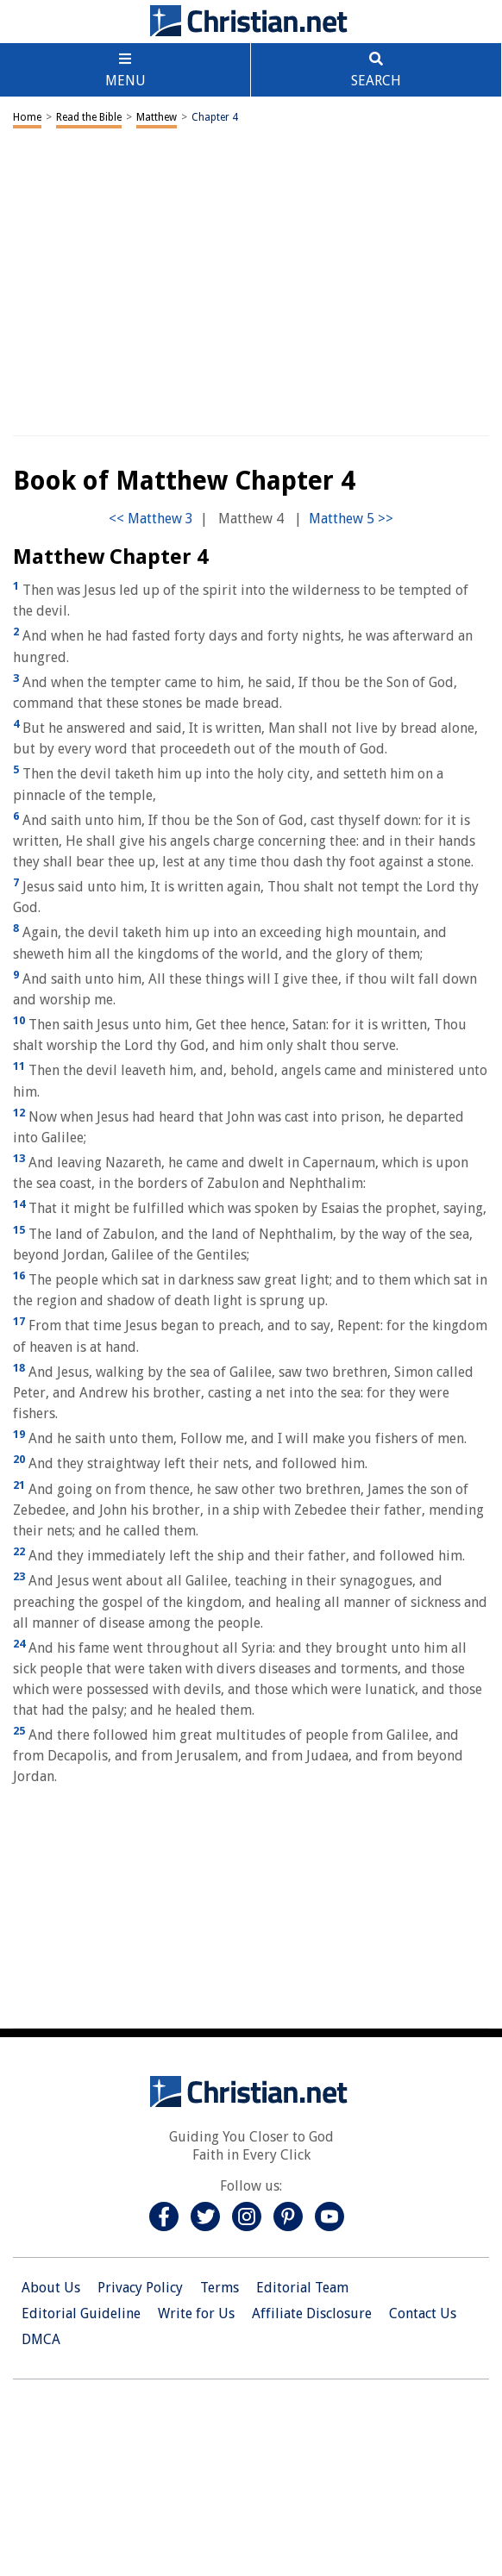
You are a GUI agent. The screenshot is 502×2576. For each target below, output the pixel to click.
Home (27, 117)
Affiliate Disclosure (312, 2313)
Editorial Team (302, 2287)
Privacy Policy (140, 2287)
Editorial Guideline (81, 2313)
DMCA (41, 2339)
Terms (219, 2287)
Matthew (156, 117)
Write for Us (196, 2313)
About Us (51, 2287)
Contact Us (422, 2313)
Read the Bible (89, 117)
